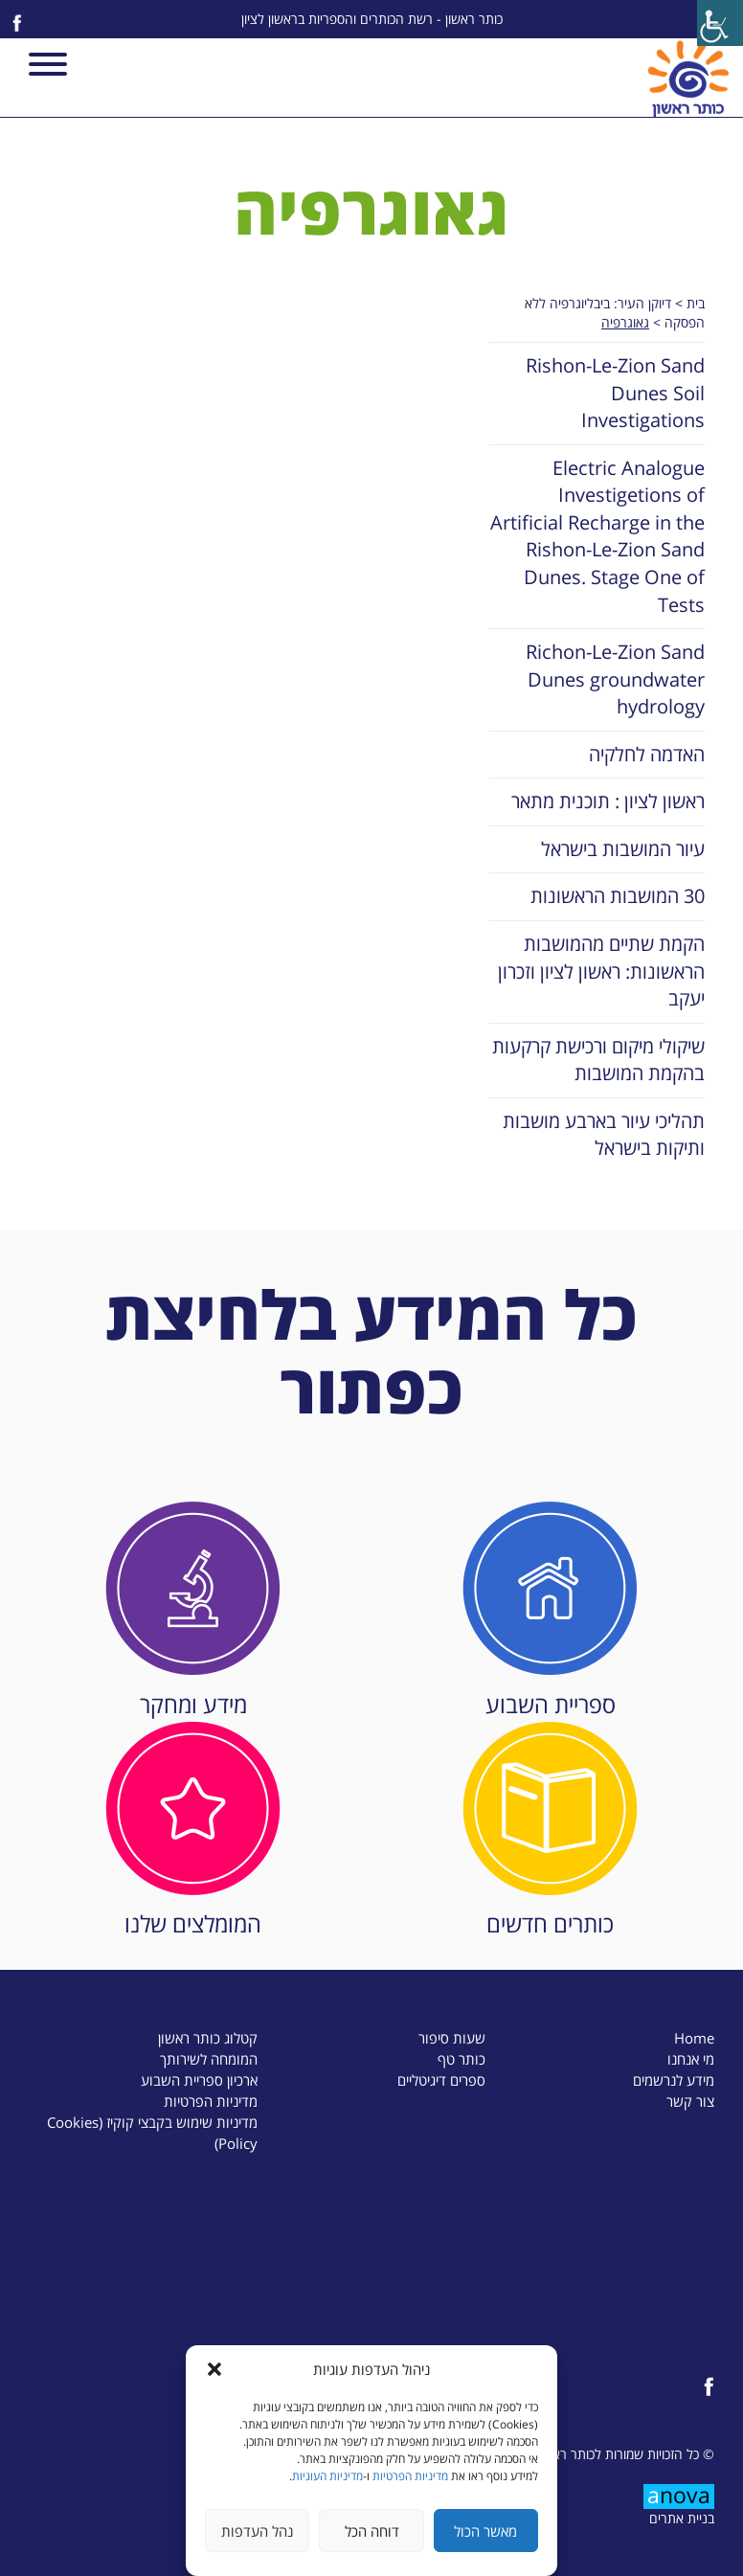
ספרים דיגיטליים (441, 2079)
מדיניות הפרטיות (410, 2476)
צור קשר (690, 2101)
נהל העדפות (257, 2531)
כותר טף (461, 2058)
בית (696, 303)
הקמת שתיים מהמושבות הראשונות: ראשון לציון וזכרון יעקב (601, 971)
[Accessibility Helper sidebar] (720, 23)
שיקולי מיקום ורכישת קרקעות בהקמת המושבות (598, 1060)
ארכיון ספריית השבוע (199, 2079)
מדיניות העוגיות (327, 2476)
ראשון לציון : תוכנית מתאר (608, 801)
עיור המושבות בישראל (623, 849)
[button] (214, 2369)
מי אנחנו (690, 2058)
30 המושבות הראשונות (617, 896)
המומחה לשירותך (209, 2058)
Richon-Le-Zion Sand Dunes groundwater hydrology (615, 679)
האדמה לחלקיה (647, 754)
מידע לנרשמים (673, 2079)
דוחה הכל (372, 2531)
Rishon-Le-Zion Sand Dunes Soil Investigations (615, 392)
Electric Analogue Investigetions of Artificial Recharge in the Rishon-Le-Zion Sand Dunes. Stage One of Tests (597, 536)
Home (694, 2037)
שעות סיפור (451, 2037)
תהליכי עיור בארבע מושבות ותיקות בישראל (604, 1135)
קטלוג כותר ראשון (208, 2037)
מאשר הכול (485, 2531)
